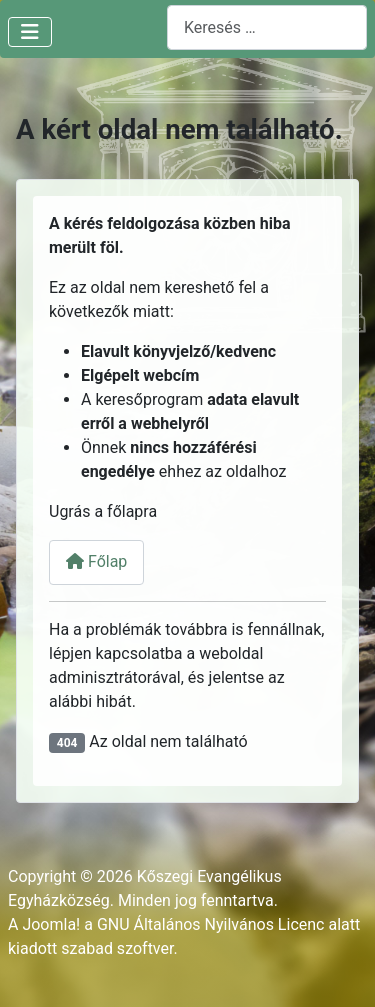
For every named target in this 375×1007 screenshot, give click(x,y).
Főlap (96, 561)
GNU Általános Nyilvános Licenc (211, 924)
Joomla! (51, 924)
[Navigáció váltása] (30, 32)
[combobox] (267, 27)
